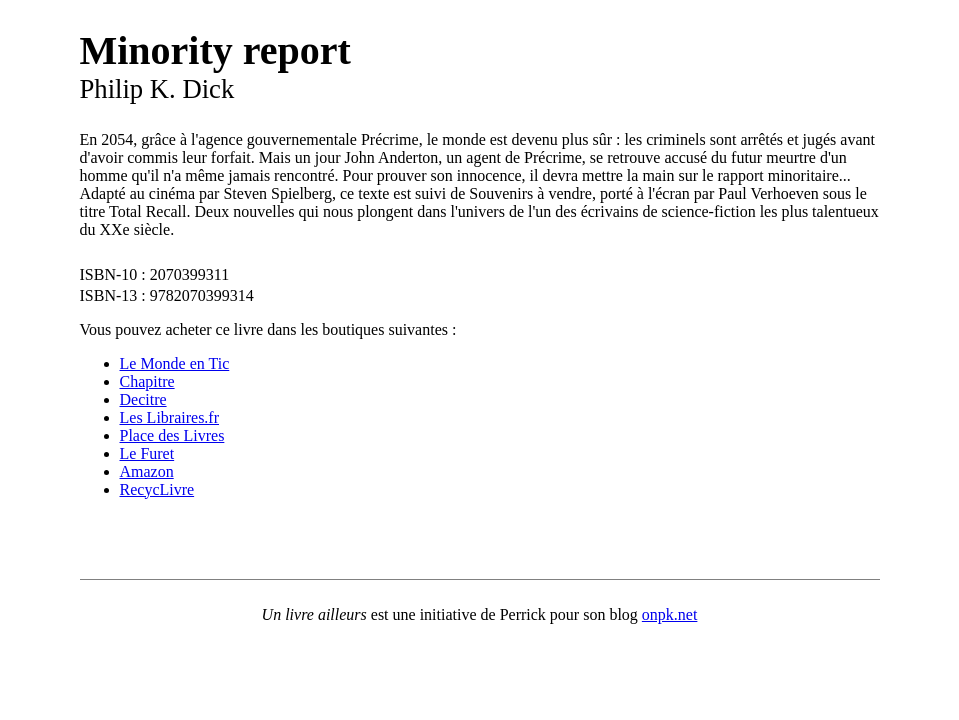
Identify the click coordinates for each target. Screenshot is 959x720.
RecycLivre (157, 489)
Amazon (147, 471)
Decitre (143, 399)
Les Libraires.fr (170, 417)
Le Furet (147, 453)
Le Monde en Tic (175, 363)
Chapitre (147, 381)
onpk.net (670, 614)
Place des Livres (172, 435)
